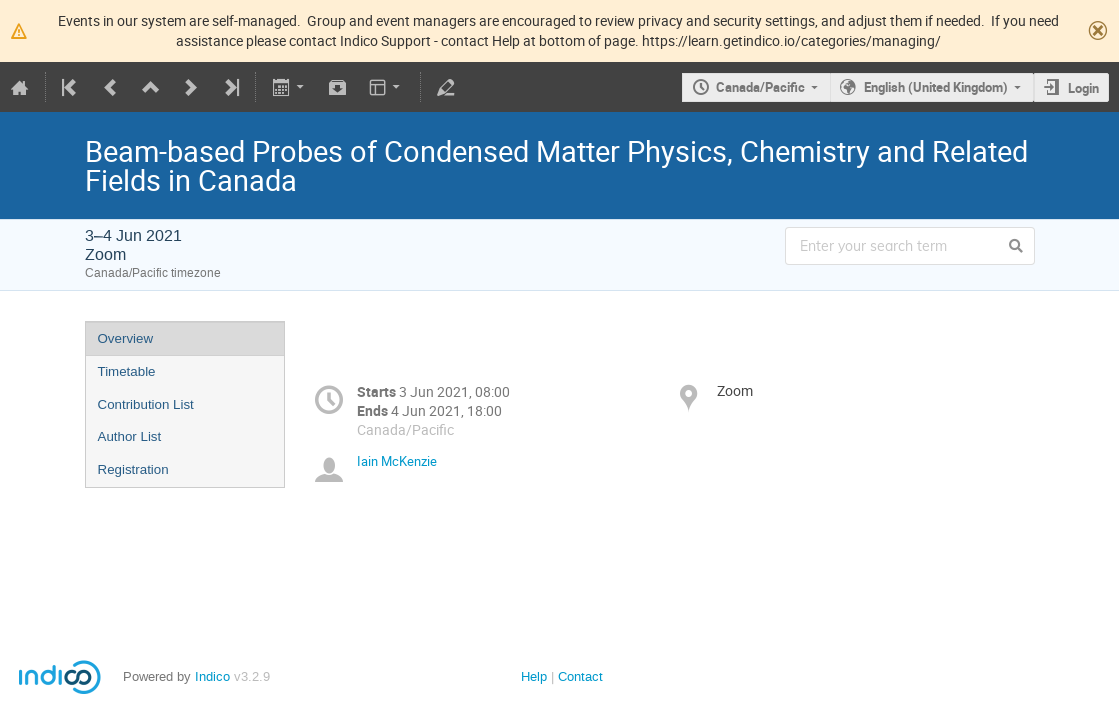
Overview (126, 338)
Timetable (127, 371)
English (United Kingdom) (936, 87)
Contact (580, 676)
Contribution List (146, 404)
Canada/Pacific (760, 87)
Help (534, 676)
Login (1083, 88)
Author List (130, 436)
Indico (212, 676)
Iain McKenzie (397, 461)
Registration (133, 469)
